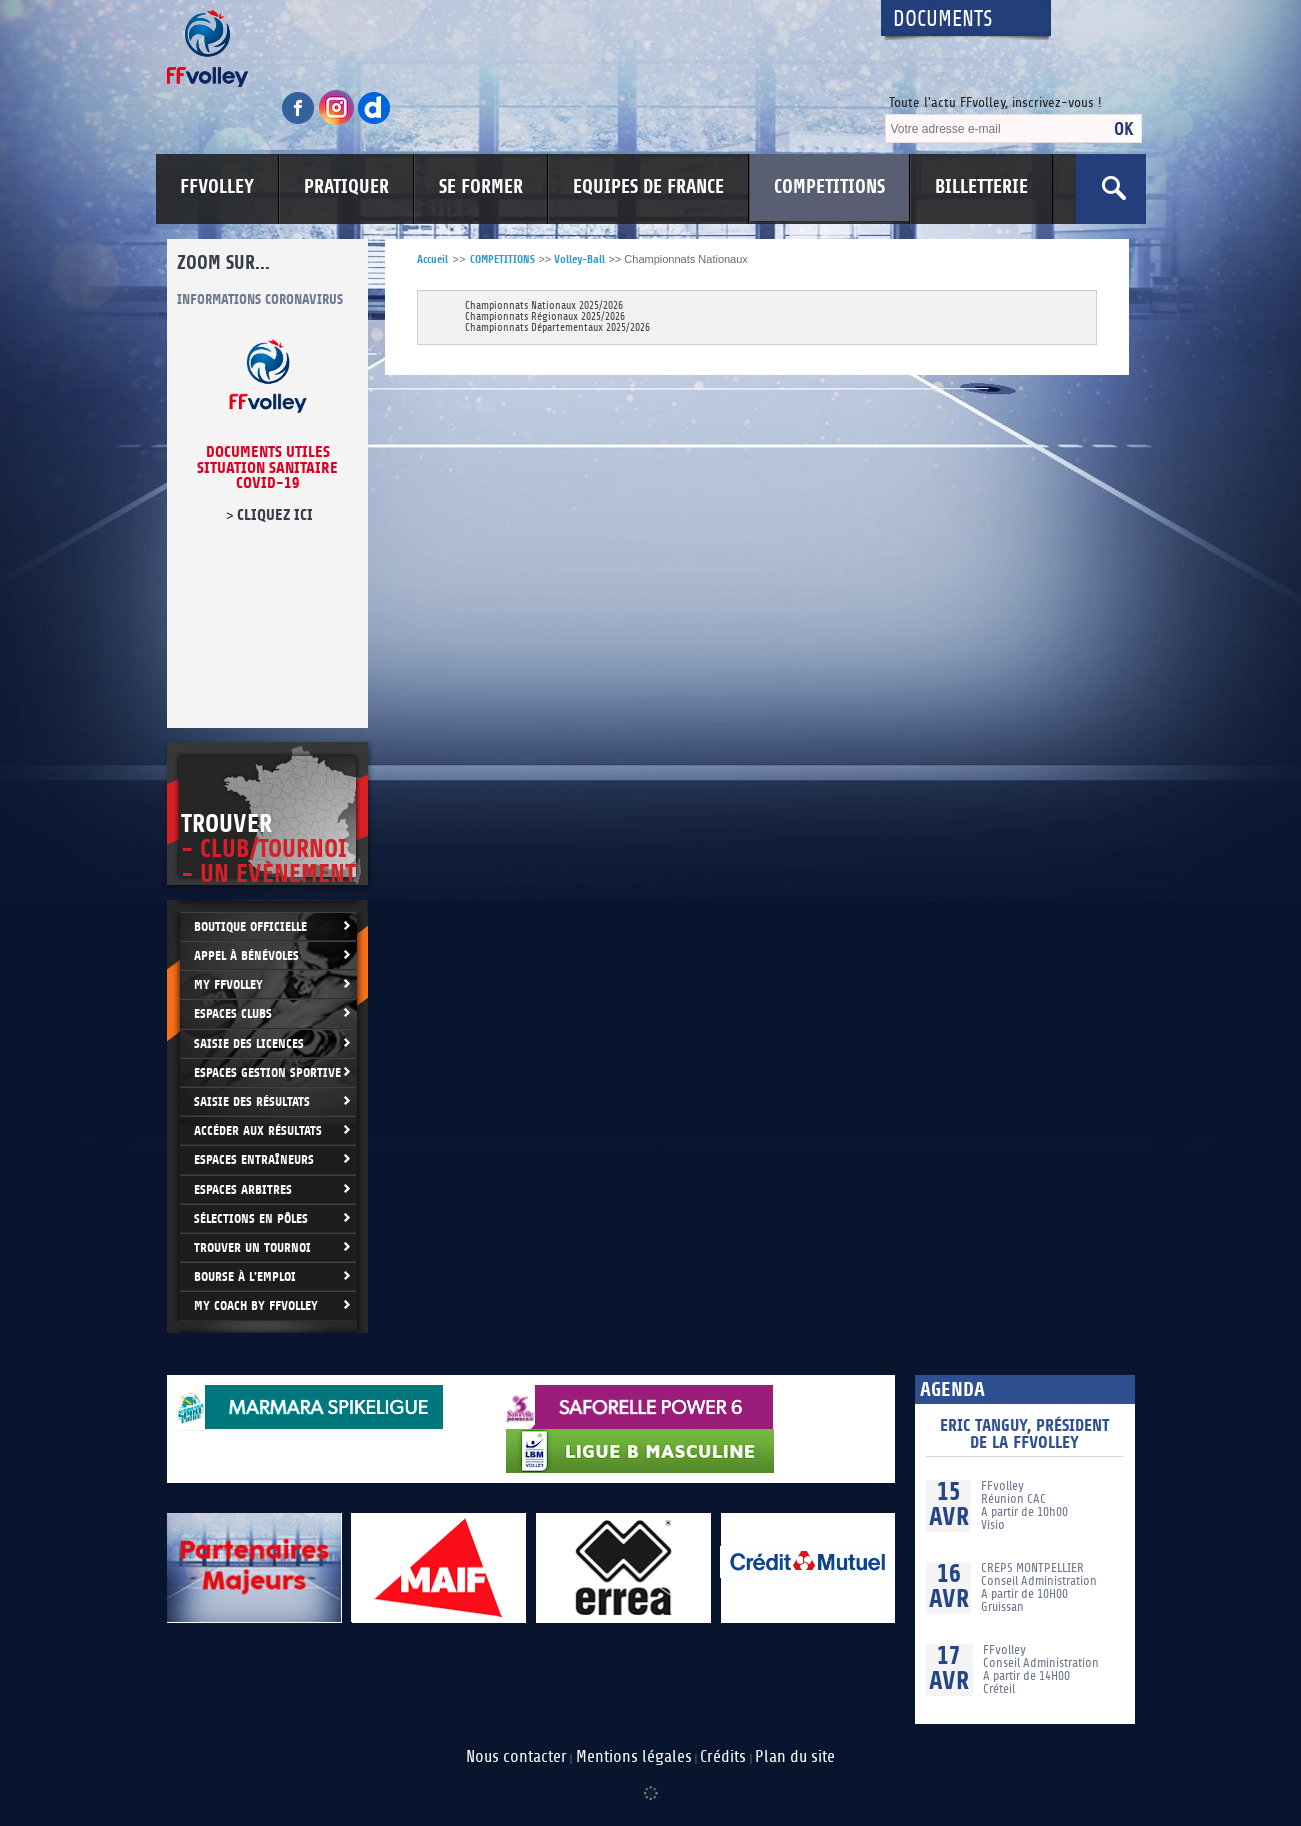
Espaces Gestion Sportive (267, 1072)
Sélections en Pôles (251, 1218)
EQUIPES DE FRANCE (648, 187)
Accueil (432, 259)
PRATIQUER (346, 187)
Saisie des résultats (252, 1101)
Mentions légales (634, 1757)
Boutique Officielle (250, 926)
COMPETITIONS (829, 187)
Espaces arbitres (243, 1189)
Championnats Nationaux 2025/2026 (544, 306)
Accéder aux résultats (258, 1130)
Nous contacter (516, 1757)
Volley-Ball (579, 259)
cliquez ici (274, 515)
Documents (943, 19)
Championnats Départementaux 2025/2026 (557, 328)
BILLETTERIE (981, 187)
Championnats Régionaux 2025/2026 (545, 317)
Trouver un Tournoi (252, 1247)
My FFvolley (228, 984)
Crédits (723, 1757)
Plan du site (795, 1757)
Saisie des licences (249, 1043)
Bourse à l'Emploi (245, 1276)
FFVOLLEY (217, 187)
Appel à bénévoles (246, 955)
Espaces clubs (233, 1013)
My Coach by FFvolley (256, 1305)
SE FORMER (481, 187)
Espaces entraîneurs (254, 1159)
